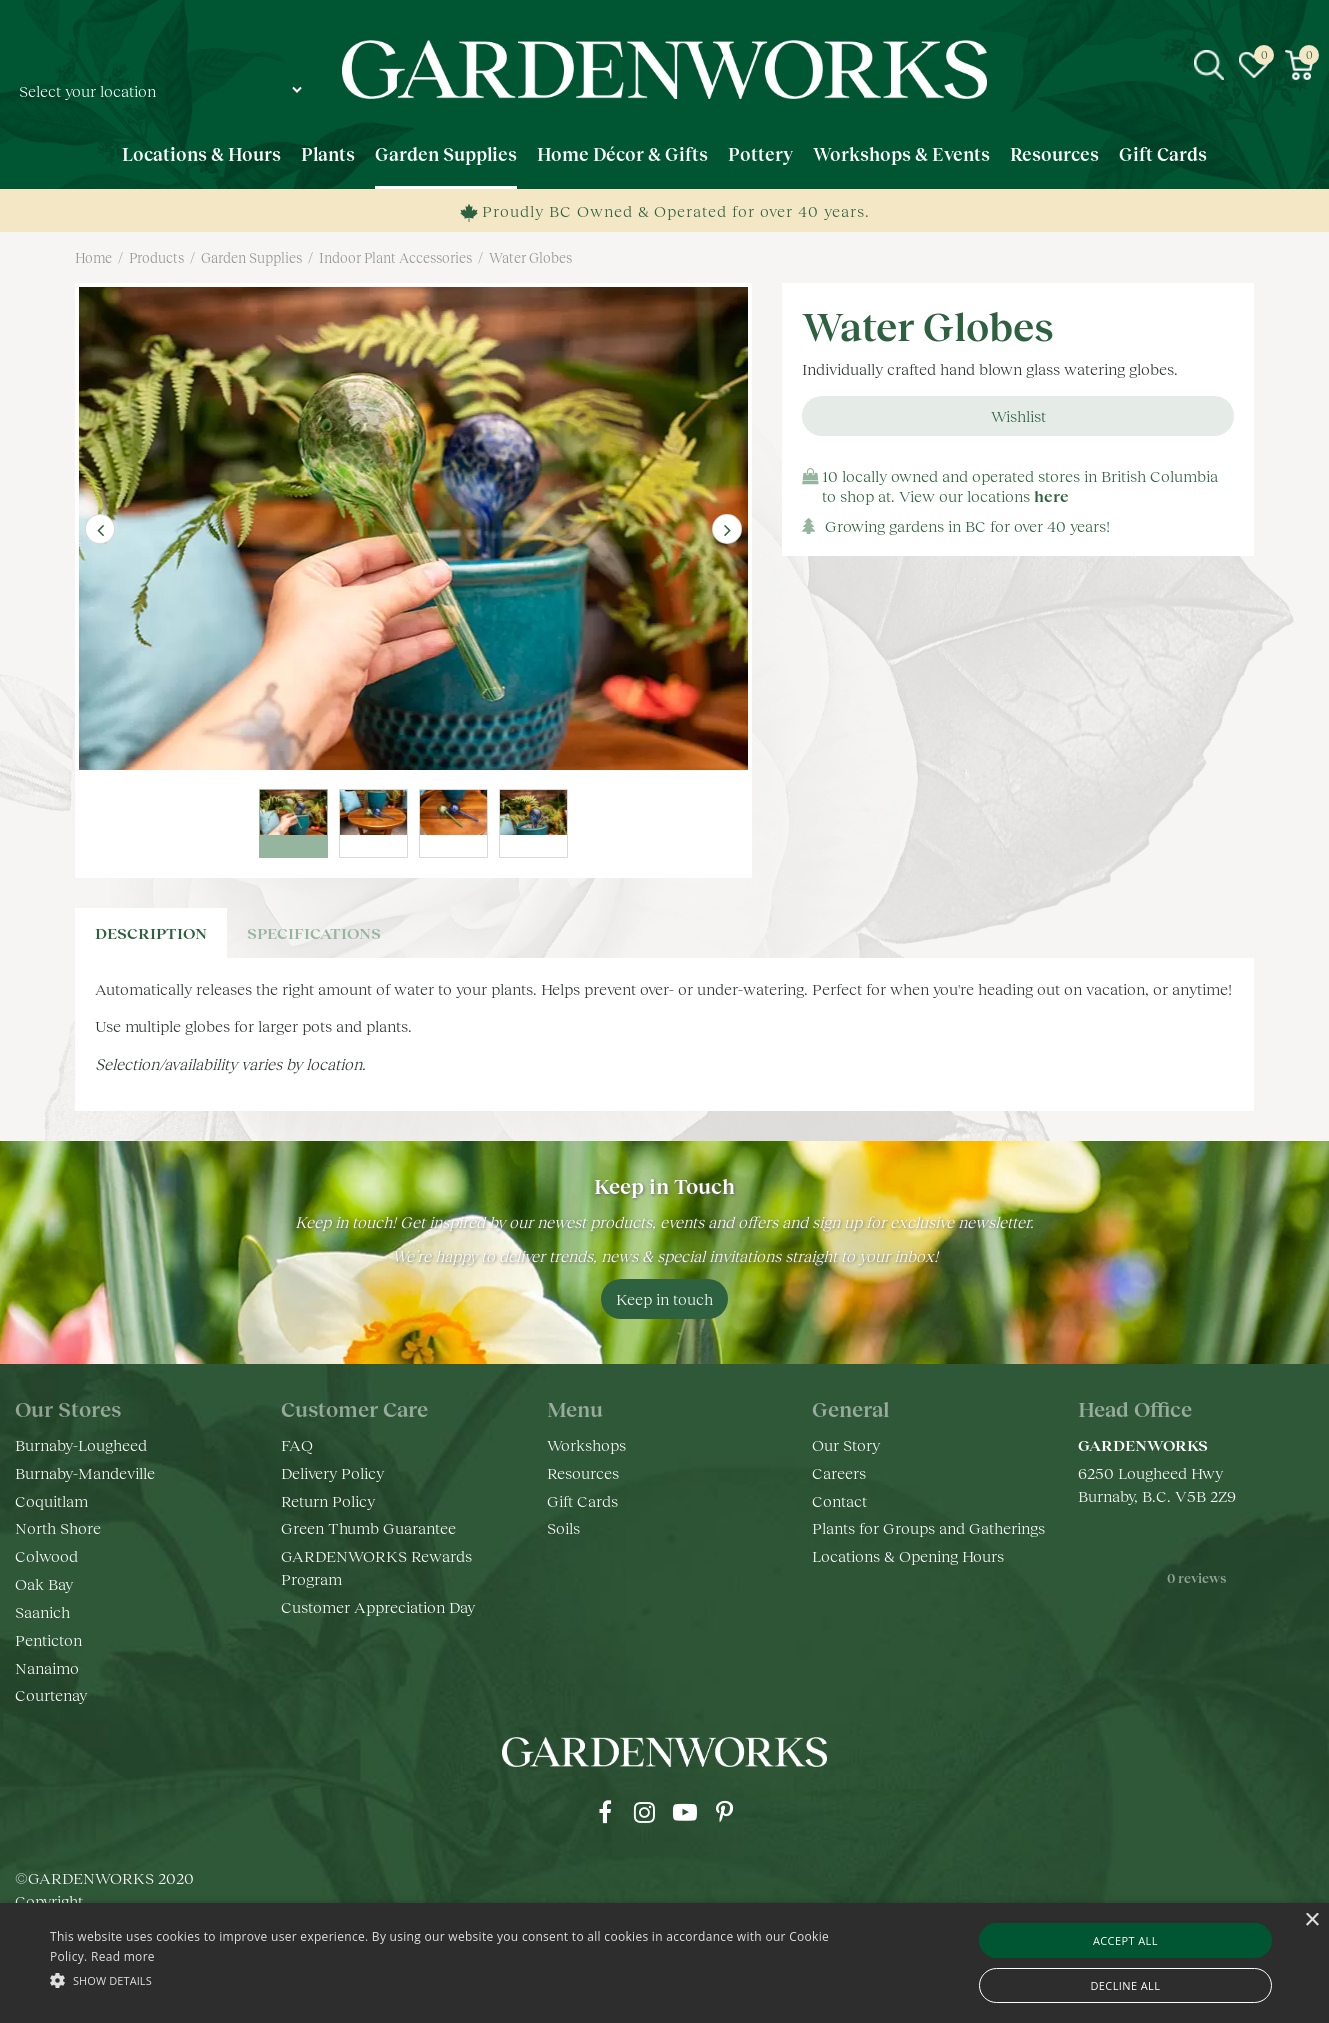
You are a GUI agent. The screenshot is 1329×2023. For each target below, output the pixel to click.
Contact (839, 1501)
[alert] (664, 1963)
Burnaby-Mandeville (85, 1473)
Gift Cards (582, 1501)
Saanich (42, 1612)
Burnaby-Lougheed (81, 1445)
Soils (563, 1529)
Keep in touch (664, 1299)
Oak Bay (44, 1584)
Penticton (48, 1640)
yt (685, 1814)
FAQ (297, 1445)
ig (645, 1814)
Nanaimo (47, 1668)
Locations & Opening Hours (908, 1557)
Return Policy (328, 1501)
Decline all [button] (1125, 1985)
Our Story (846, 1445)
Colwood (46, 1557)
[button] (449, 1979)
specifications (314, 933)
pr (725, 1814)
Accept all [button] (1125, 1940)
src (1209, 65)
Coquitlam (51, 1501)
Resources (583, 1473)
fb (605, 1814)
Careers (839, 1473)
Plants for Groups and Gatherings (928, 1529)
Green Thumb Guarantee (368, 1529)
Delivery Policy (332, 1473)
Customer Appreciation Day (378, 1607)
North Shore (58, 1529)
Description (151, 933)
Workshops (586, 1445)
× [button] (1311, 1920)
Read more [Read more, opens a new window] (123, 1956)
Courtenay (51, 1696)
